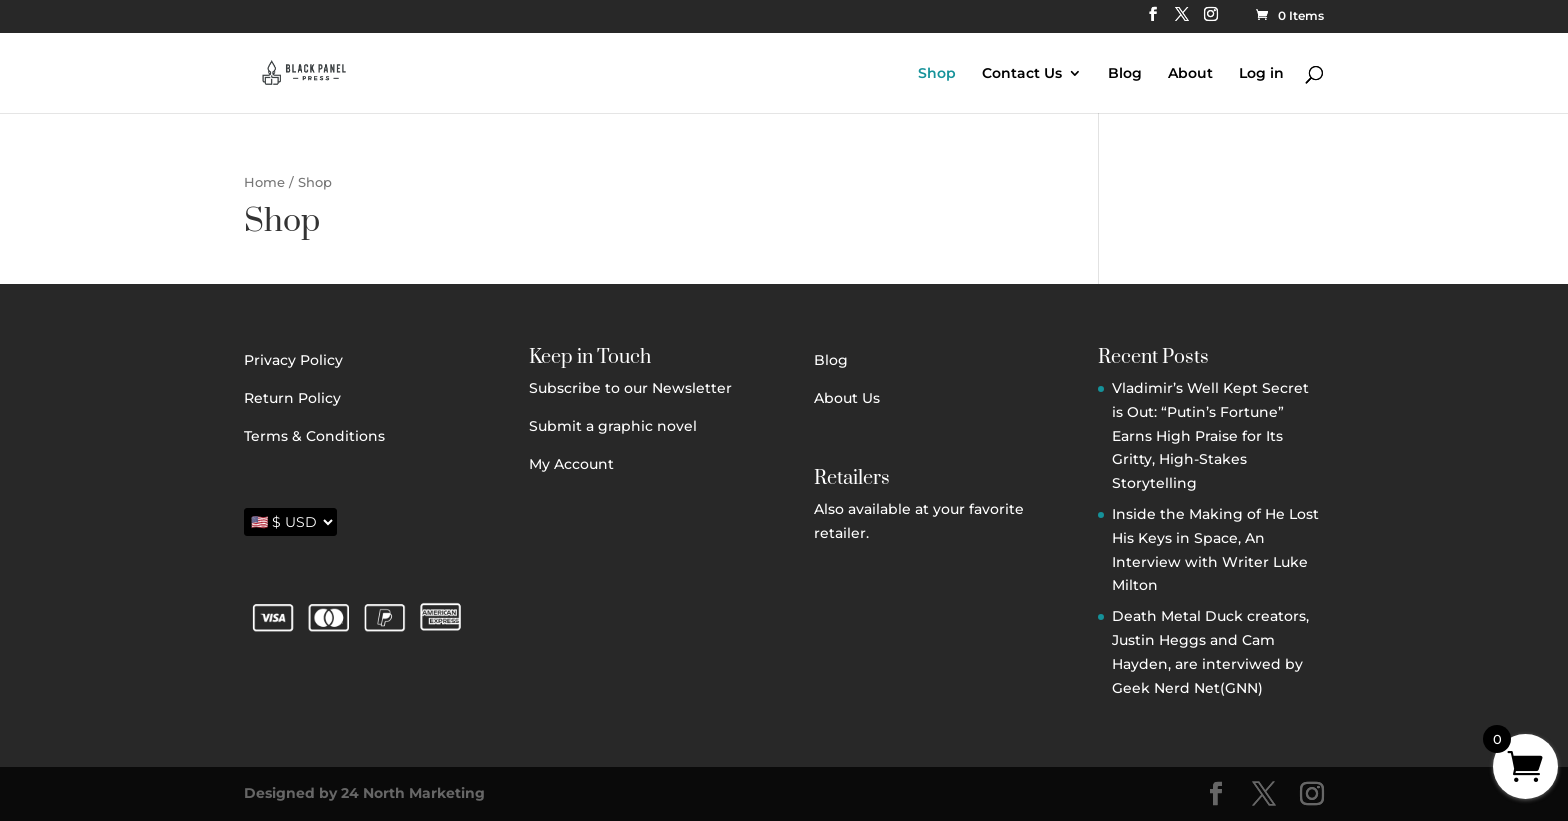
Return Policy (292, 398)
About (1190, 74)
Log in (1261, 74)
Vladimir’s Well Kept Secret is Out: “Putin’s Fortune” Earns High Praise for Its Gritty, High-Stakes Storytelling (1210, 435)
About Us (847, 398)
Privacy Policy (293, 360)
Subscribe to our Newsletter (630, 388)
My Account (571, 464)
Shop (937, 74)
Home (264, 182)
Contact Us (1022, 74)
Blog (1125, 74)
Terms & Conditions (314, 436)
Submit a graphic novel (613, 426)
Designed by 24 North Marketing (364, 793)
